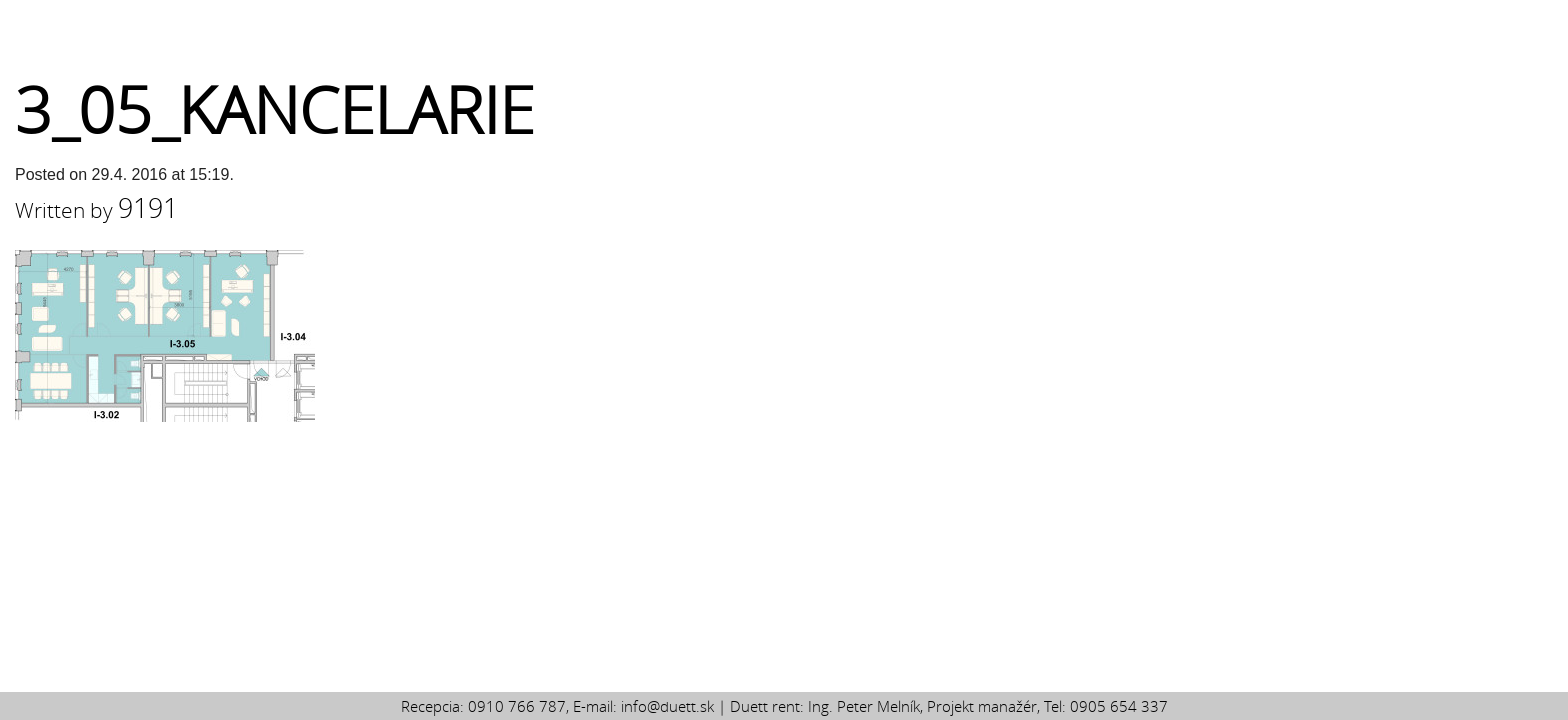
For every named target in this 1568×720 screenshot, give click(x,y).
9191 (148, 208)
